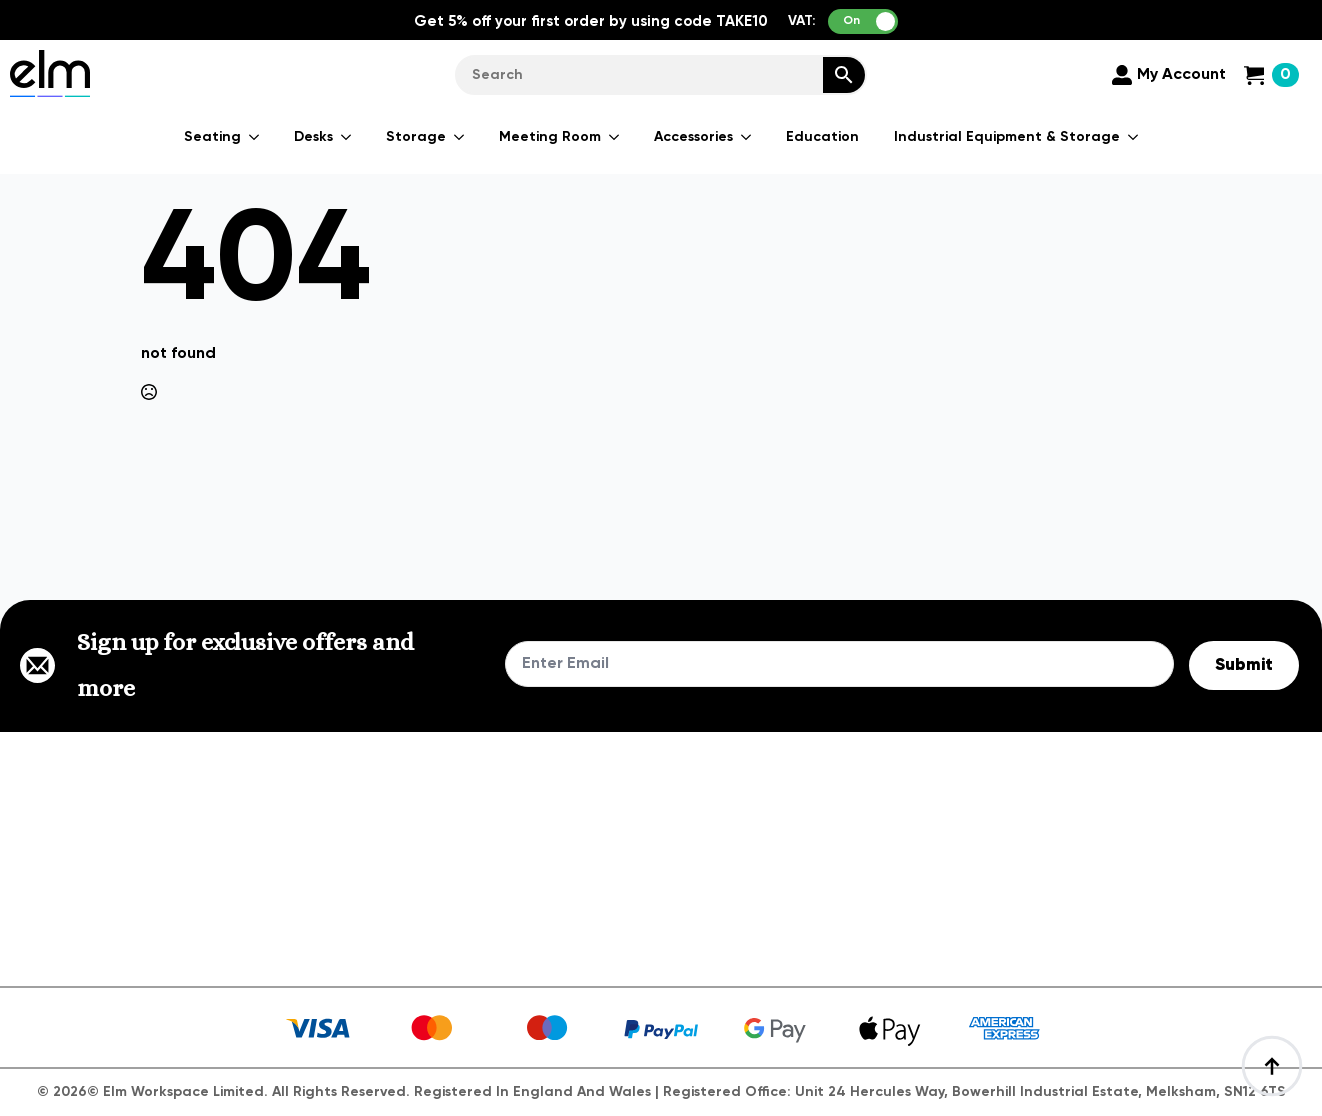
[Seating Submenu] (255, 137)
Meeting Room (550, 137)
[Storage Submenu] (460, 137)
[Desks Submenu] (347, 137)
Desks (313, 137)
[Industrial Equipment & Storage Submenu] (1134, 137)
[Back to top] (1272, 1066)
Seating (212, 137)
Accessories (693, 137)
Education (822, 137)
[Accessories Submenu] (747, 137)
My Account (1181, 75)
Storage (416, 137)
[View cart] (1271, 75)
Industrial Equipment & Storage (1007, 137)
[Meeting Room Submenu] (615, 137)
